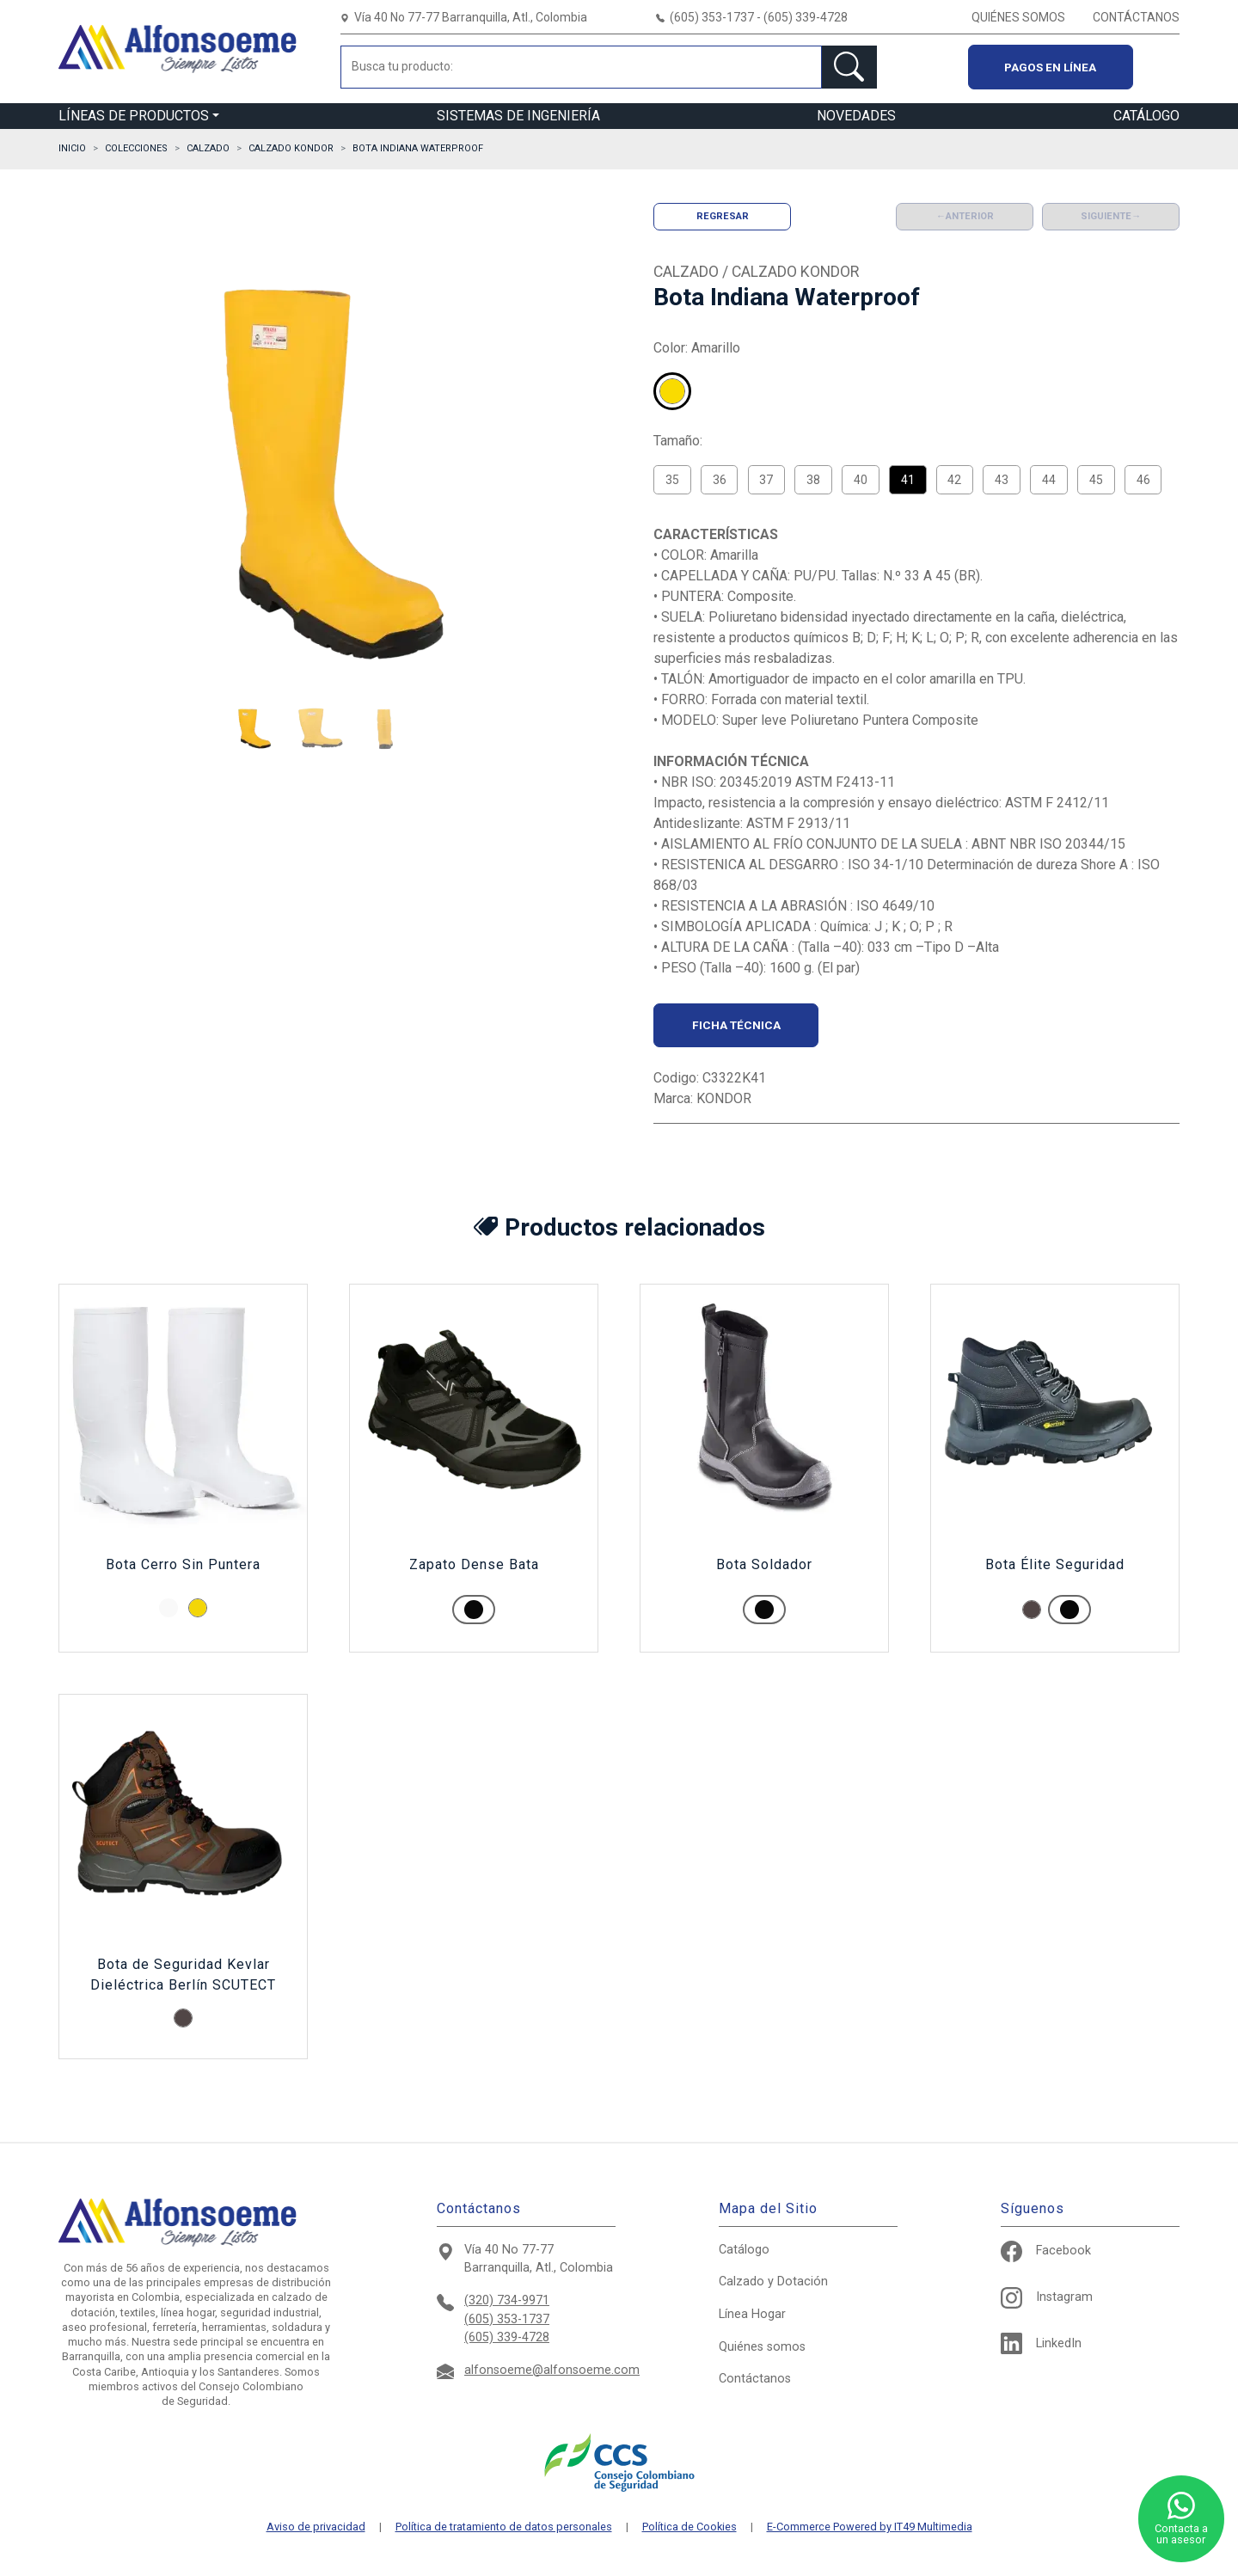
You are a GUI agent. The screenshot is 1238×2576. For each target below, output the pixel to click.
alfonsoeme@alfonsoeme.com (552, 2370)
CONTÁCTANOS (1136, 17)
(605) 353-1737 (506, 2319)
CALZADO (208, 148)
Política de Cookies (689, 2527)
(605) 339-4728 (506, 2337)
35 (672, 480)
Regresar (722, 216)
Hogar (752, 2314)
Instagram (1047, 2297)
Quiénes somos (762, 2347)
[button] (253, 728)
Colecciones (136, 148)
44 (1049, 480)
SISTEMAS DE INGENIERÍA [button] (518, 115)
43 (1001, 480)
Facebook (1046, 2250)
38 (813, 480)
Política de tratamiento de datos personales (503, 2527)
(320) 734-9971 (506, 2300)
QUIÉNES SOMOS (1018, 17)
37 (766, 480)
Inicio (72, 148)
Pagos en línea (1050, 67)
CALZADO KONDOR (291, 148)
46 (1143, 480)
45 (1096, 480)
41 (908, 480)
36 (719, 480)
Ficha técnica (736, 1025)
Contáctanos (755, 2378)
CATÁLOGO (1146, 115)
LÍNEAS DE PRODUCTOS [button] (133, 115)
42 (954, 480)
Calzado (773, 2281)
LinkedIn (1041, 2343)
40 (860, 480)
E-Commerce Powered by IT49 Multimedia (869, 2527)
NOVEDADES (856, 115)
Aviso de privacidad (316, 2527)
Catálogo (744, 2249)
